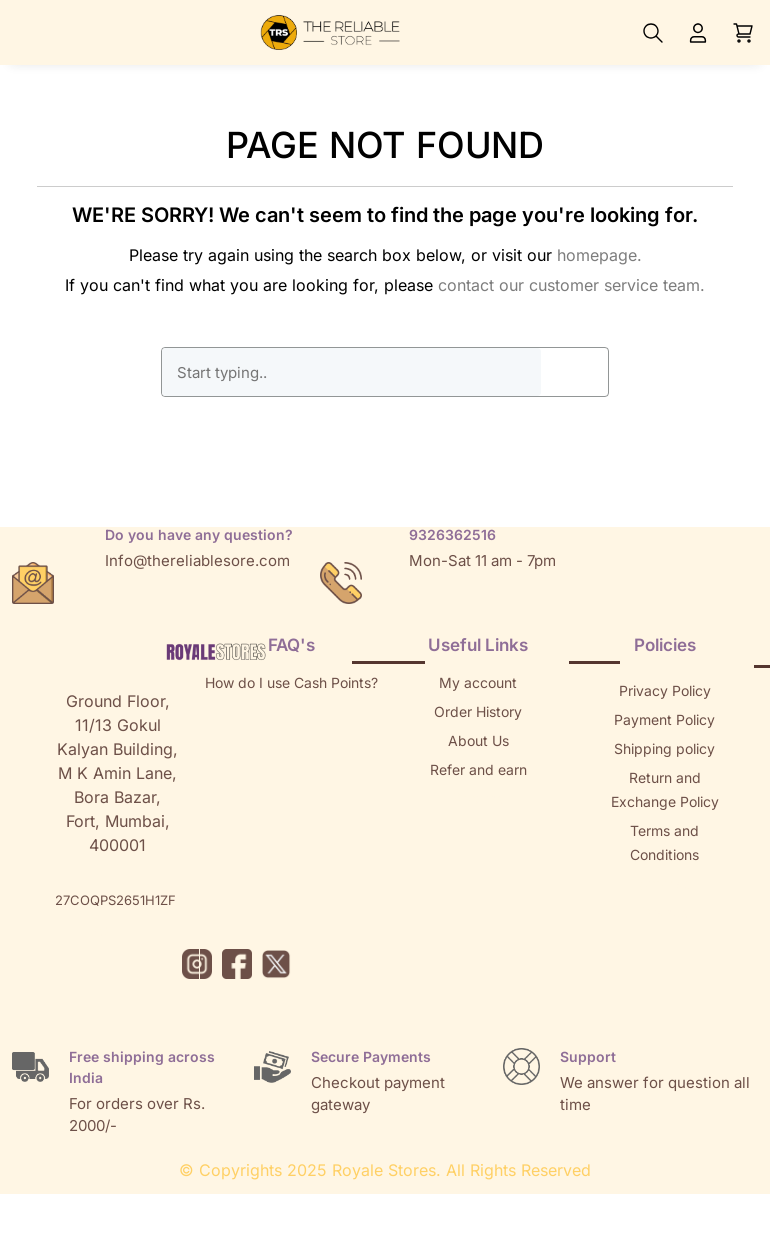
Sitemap (665, 883)
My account (478, 682)
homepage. (599, 255)
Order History (478, 711)
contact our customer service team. (571, 285)
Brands (665, 912)
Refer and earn (478, 769)
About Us (478, 740)
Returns (478, 798)
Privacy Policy (665, 690)
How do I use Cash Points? (291, 682)
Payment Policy (664, 719)
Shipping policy (664, 748)
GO (575, 372)
